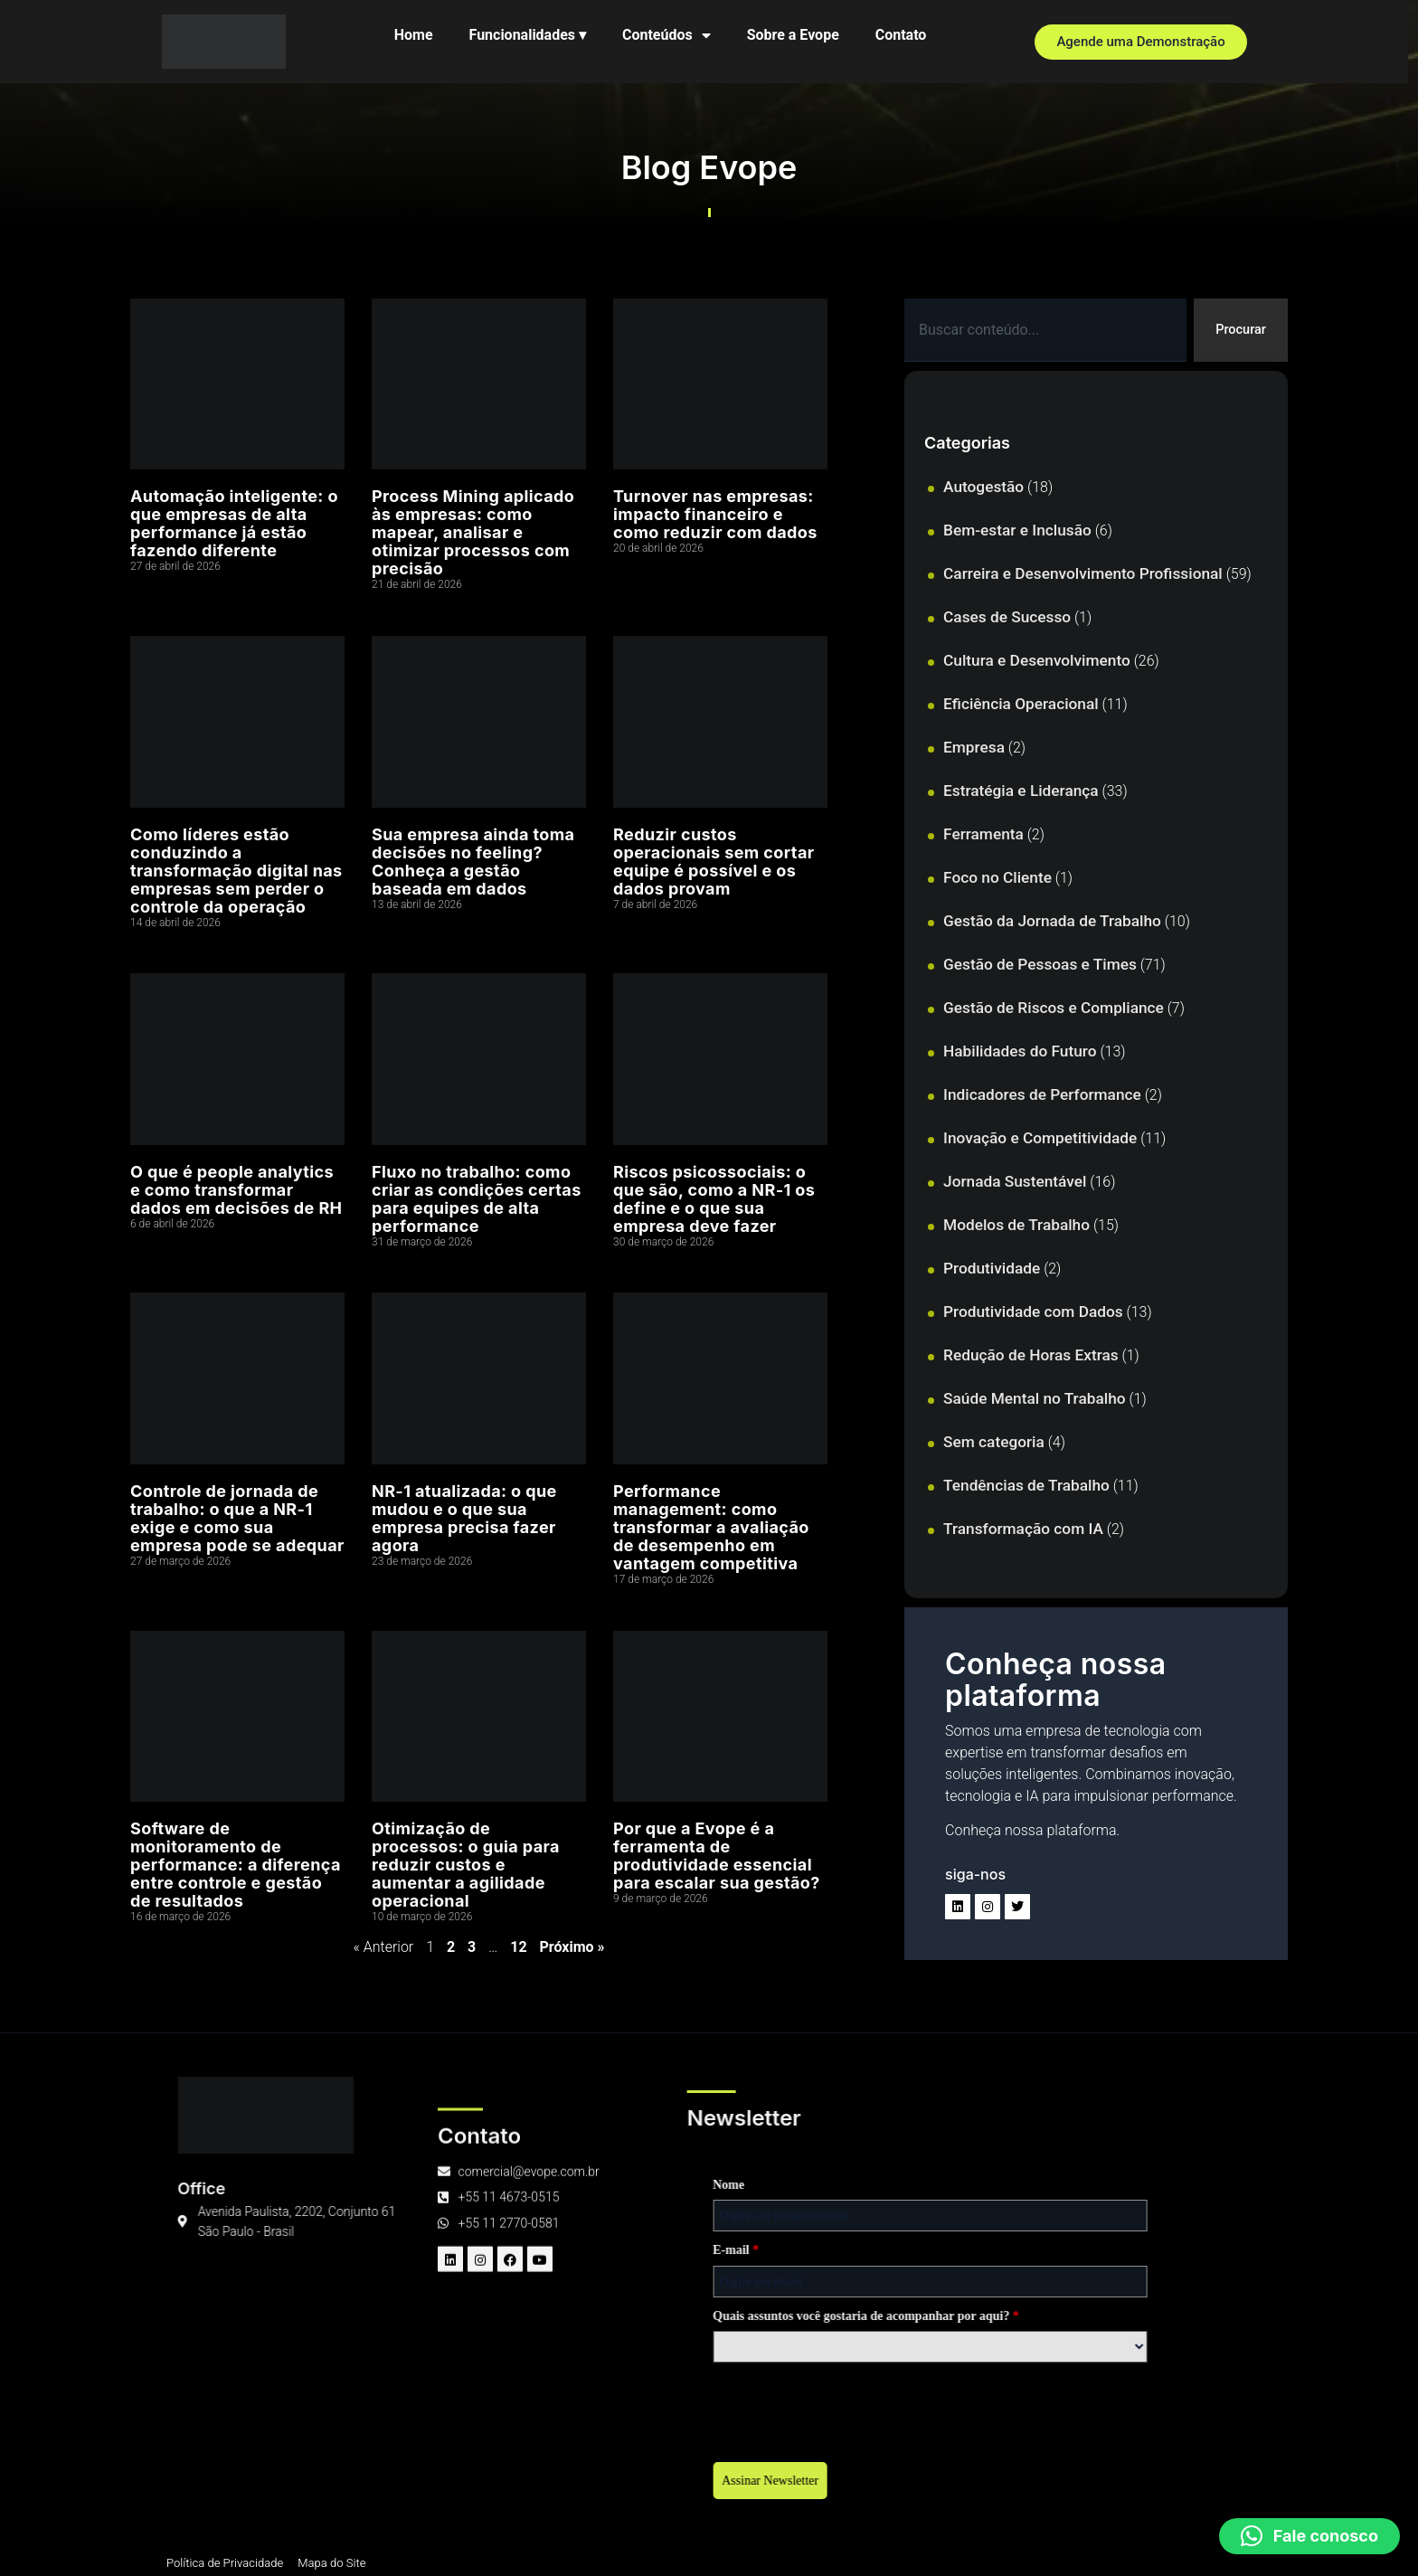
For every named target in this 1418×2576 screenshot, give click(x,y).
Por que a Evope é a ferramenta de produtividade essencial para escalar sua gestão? (716, 1855)
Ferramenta (983, 836)
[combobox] (1042, 331)
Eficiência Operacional (1021, 705)
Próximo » (572, 1947)
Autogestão (983, 488)
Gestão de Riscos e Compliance (1053, 1009)
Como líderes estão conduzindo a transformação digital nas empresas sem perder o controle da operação (236, 870)
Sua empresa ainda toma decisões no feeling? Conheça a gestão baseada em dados (473, 861)
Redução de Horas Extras (1031, 1357)
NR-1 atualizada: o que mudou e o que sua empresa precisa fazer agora (464, 1518)
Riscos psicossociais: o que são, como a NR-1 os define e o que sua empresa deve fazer (714, 1199)
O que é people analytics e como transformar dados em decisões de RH (236, 1189)
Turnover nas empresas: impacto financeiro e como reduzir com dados (715, 514)
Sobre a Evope (798, 34)
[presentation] (457, 2409)
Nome (336, 2187)
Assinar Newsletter (377, 2483)
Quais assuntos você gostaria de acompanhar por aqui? (473, 2318)
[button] (1309, 2536)
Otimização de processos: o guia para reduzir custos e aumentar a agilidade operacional (466, 1864)
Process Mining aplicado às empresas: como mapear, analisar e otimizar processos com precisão (473, 532)
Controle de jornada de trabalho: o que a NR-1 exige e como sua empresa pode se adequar (237, 1518)
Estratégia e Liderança (1021, 792)
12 (518, 1947)
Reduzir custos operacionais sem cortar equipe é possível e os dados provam (714, 861)
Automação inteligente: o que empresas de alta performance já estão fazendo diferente (234, 523)
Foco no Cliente (997, 879)
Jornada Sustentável (1014, 1183)
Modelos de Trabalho (1016, 1226)
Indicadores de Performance (1042, 1096)
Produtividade (991, 1270)
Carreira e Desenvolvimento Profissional (1083, 575)
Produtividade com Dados (1033, 1313)
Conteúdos (671, 35)
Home (418, 34)
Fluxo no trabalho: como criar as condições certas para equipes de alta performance (476, 1199)
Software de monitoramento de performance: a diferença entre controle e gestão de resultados (235, 1864)
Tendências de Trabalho (1026, 1487)
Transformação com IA (1023, 1530)
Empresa (974, 749)
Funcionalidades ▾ (532, 34)
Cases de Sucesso (1007, 619)
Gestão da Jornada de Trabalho (1052, 923)
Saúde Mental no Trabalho (1034, 1400)
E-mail (343, 2252)
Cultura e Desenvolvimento (1036, 662)
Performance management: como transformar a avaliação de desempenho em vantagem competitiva (711, 1527)
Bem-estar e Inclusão (1017, 532)
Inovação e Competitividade (1040, 1140)
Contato (905, 34)
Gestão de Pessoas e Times (1040, 966)
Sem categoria (994, 1444)
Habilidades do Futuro (1019, 1053)
